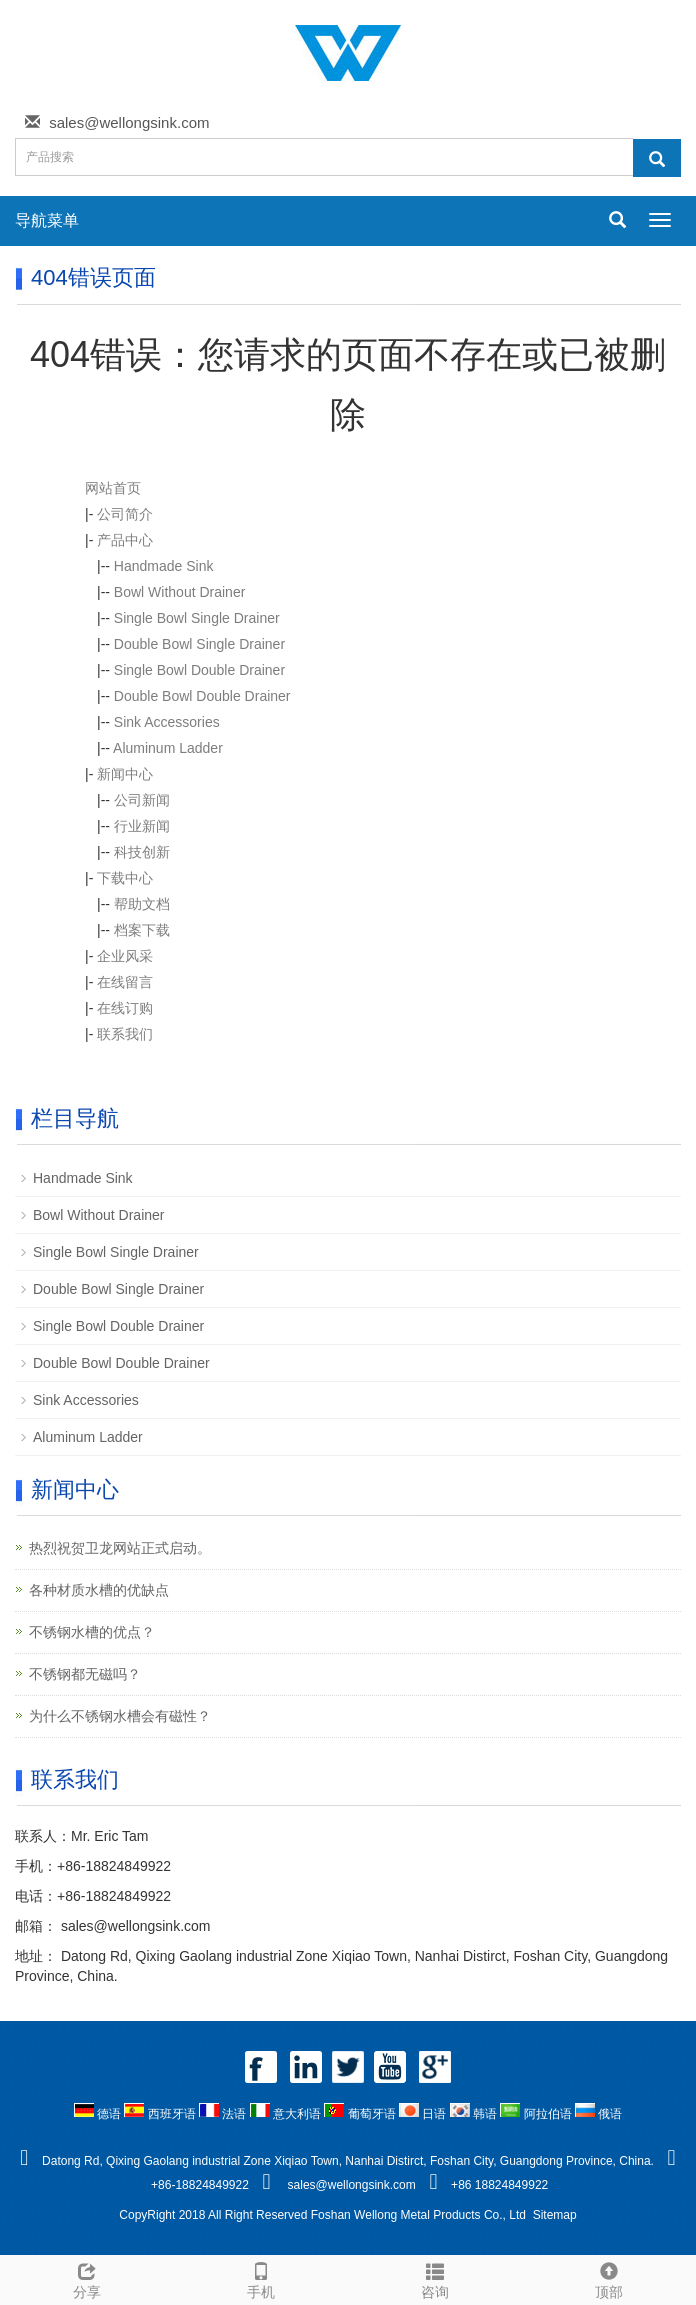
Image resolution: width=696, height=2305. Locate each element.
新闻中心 (125, 774)
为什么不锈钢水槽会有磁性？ (120, 1716)
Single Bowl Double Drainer (199, 670)
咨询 (435, 2278)
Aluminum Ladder (168, 748)
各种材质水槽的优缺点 (99, 1590)
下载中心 (125, 878)
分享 (87, 2278)
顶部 (609, 2278)
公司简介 (125, 514)
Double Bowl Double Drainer (202, 696)
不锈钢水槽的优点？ (92, 1632)
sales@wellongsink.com (129, 122)
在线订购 (125, 1008)
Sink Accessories (167, 722)
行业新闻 (142, 826)
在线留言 (125, 982)
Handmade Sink (164, 566)
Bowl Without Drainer (180, 592)
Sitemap (555, 2215)
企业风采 (125, 956)
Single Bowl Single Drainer (197, 618)
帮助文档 (142, 904)
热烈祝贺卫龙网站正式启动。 (120, 1548)
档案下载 (142, 930)
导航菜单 (47, 220)
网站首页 (113, 488)
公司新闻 (142, 800)
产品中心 (125, 540)
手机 (261, 2278)
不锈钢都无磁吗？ (85, 1674)
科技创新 (142, 852)
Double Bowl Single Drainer (199, 644)
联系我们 (125, 1034)
